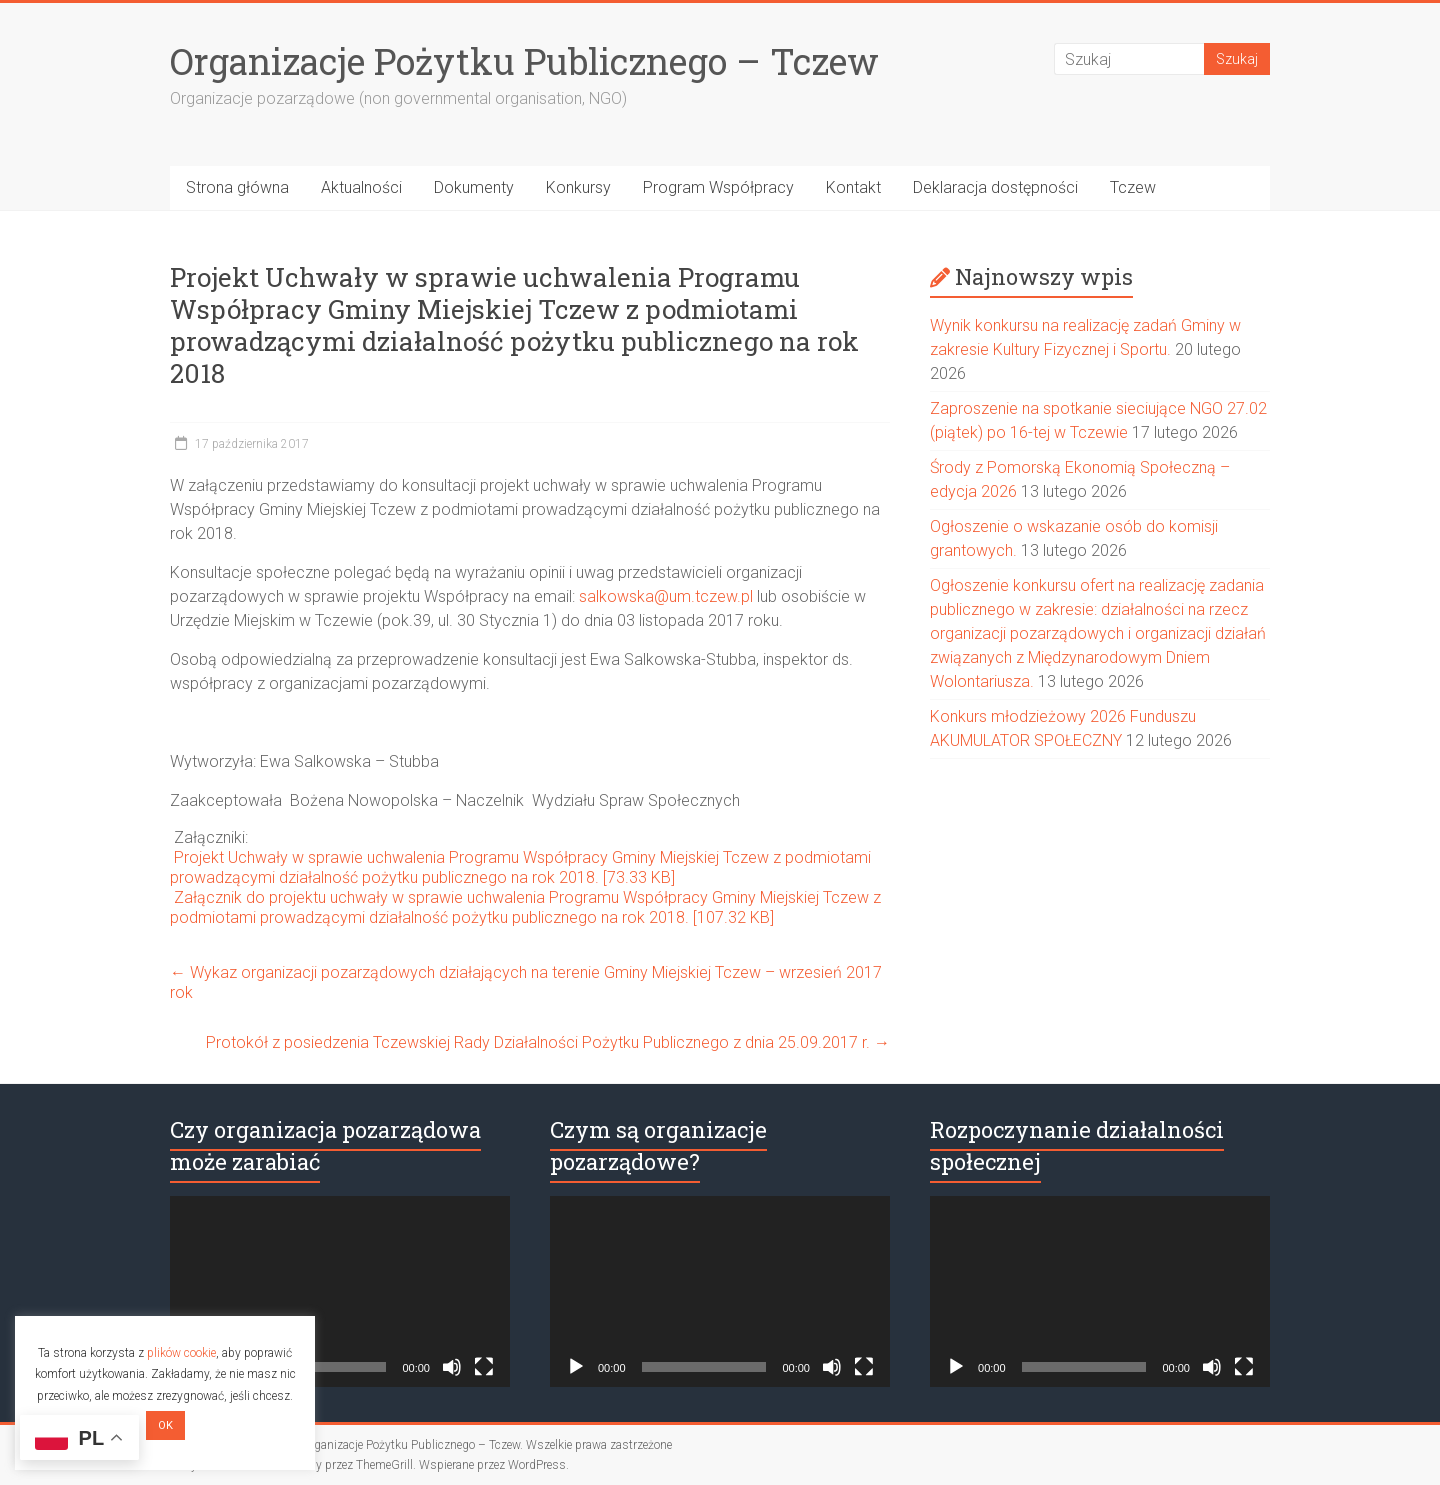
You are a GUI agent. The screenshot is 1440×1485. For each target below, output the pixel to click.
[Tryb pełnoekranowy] (484, 1367)
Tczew (1133, 187)
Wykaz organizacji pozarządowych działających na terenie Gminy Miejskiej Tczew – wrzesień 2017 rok (526, 982)
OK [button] (165, 1425)
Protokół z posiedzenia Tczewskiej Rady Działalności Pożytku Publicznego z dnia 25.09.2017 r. (548, 1042)
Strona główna (237, 187)
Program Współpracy (718, 187)
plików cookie (181, 1353)
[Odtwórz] (576, 1367)
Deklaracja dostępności (995, 187)
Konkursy (578, 187)
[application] (340, 1291)
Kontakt (853, 187)
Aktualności (361, 187)
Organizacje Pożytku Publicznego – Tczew (524, 61)
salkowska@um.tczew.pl (666, 596)
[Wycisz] (452, 1367)
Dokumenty (474, 187)
